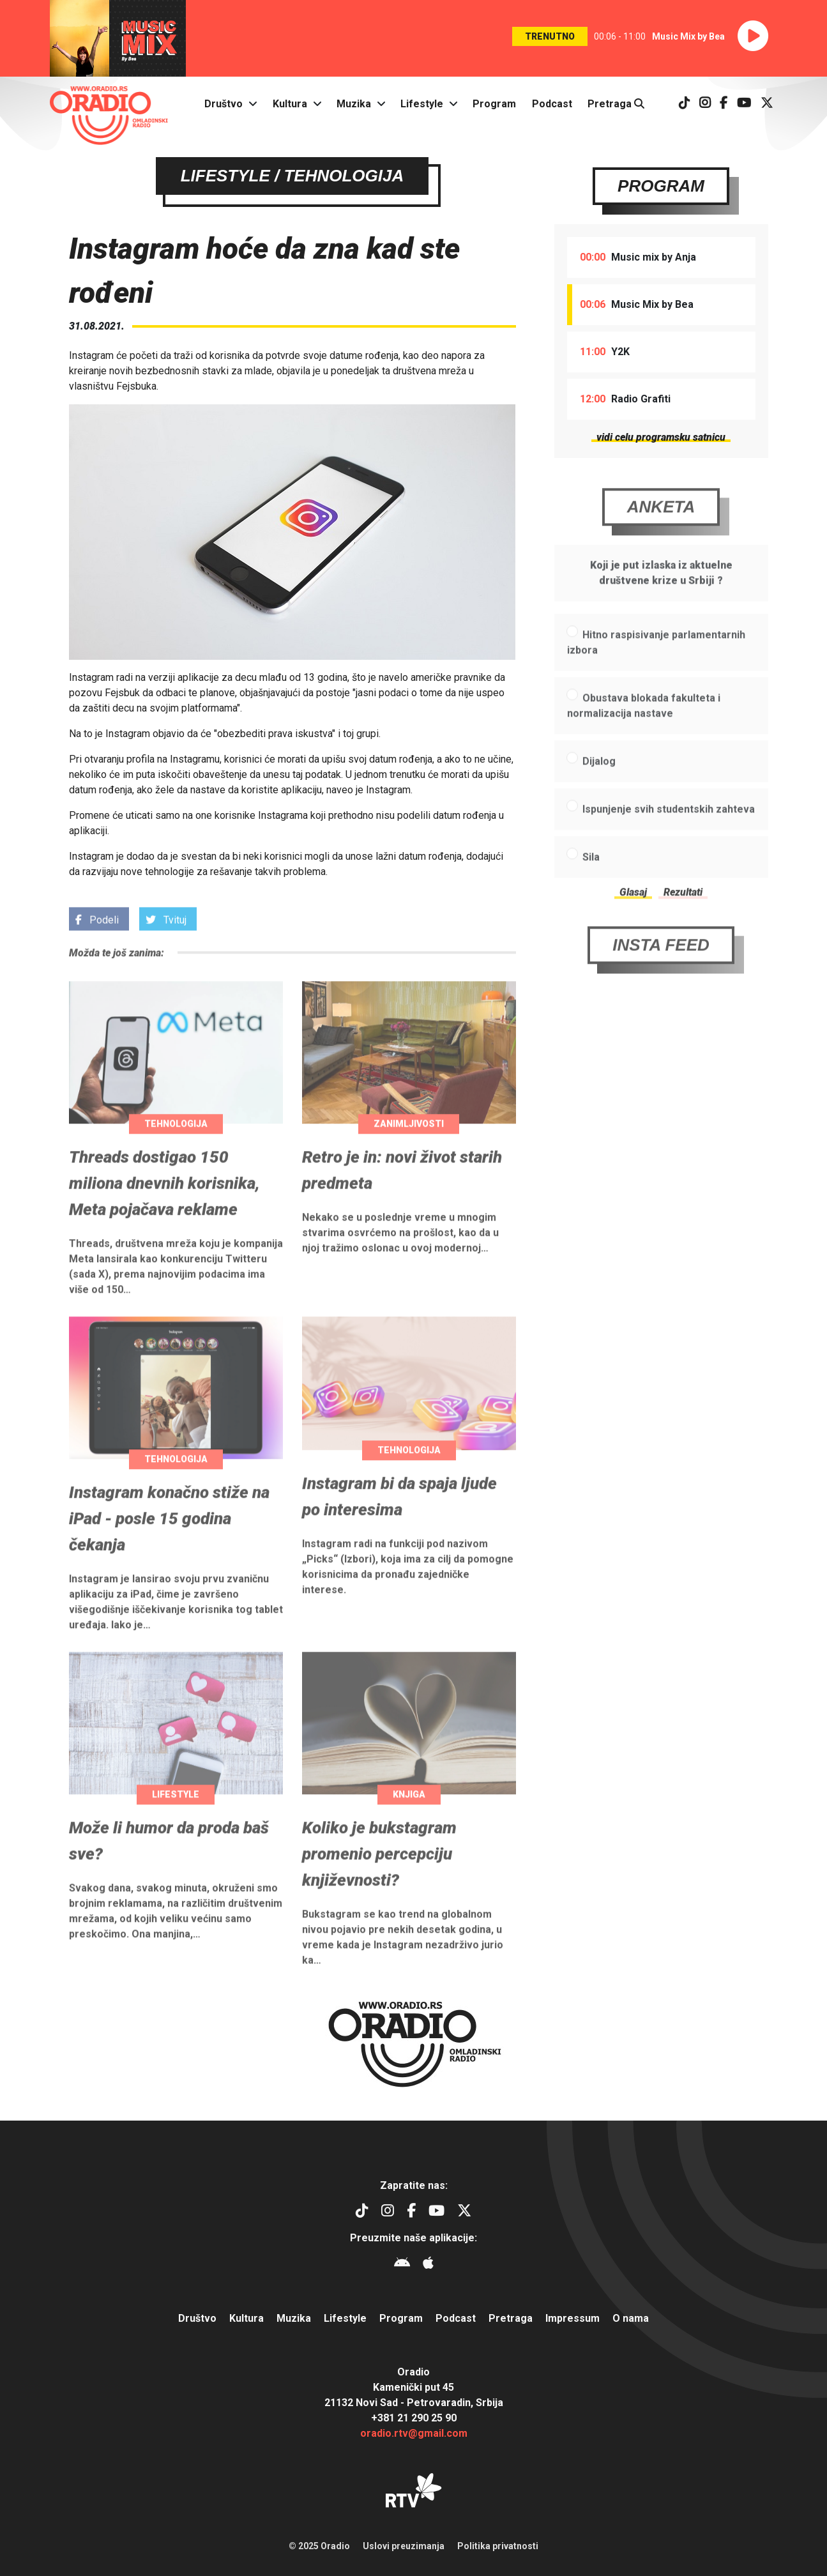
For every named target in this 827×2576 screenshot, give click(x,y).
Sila (591, 882)
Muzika (354, 104)
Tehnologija (176, 1149)
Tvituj (166, 944)
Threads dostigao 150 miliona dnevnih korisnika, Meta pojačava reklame (164, 1208)
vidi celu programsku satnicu (660, 438)
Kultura (290, 104)
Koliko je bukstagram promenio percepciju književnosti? (379, 1879)
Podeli (97, 944)
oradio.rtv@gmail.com (413, 2433)
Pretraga (616, 104)
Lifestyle (421, 104)
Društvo (223, 104)
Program (494, 104)
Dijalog (599, 787)
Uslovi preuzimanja (403, 2546)
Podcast (552, 104)
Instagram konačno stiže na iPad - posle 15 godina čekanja (169, 1544)
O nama (630, 2318)
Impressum (572, 2318)
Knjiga (409, 1820)
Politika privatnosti (497, 2546)
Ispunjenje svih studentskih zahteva (668, 834)
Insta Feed (660, 970)
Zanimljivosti (409, 1149)
